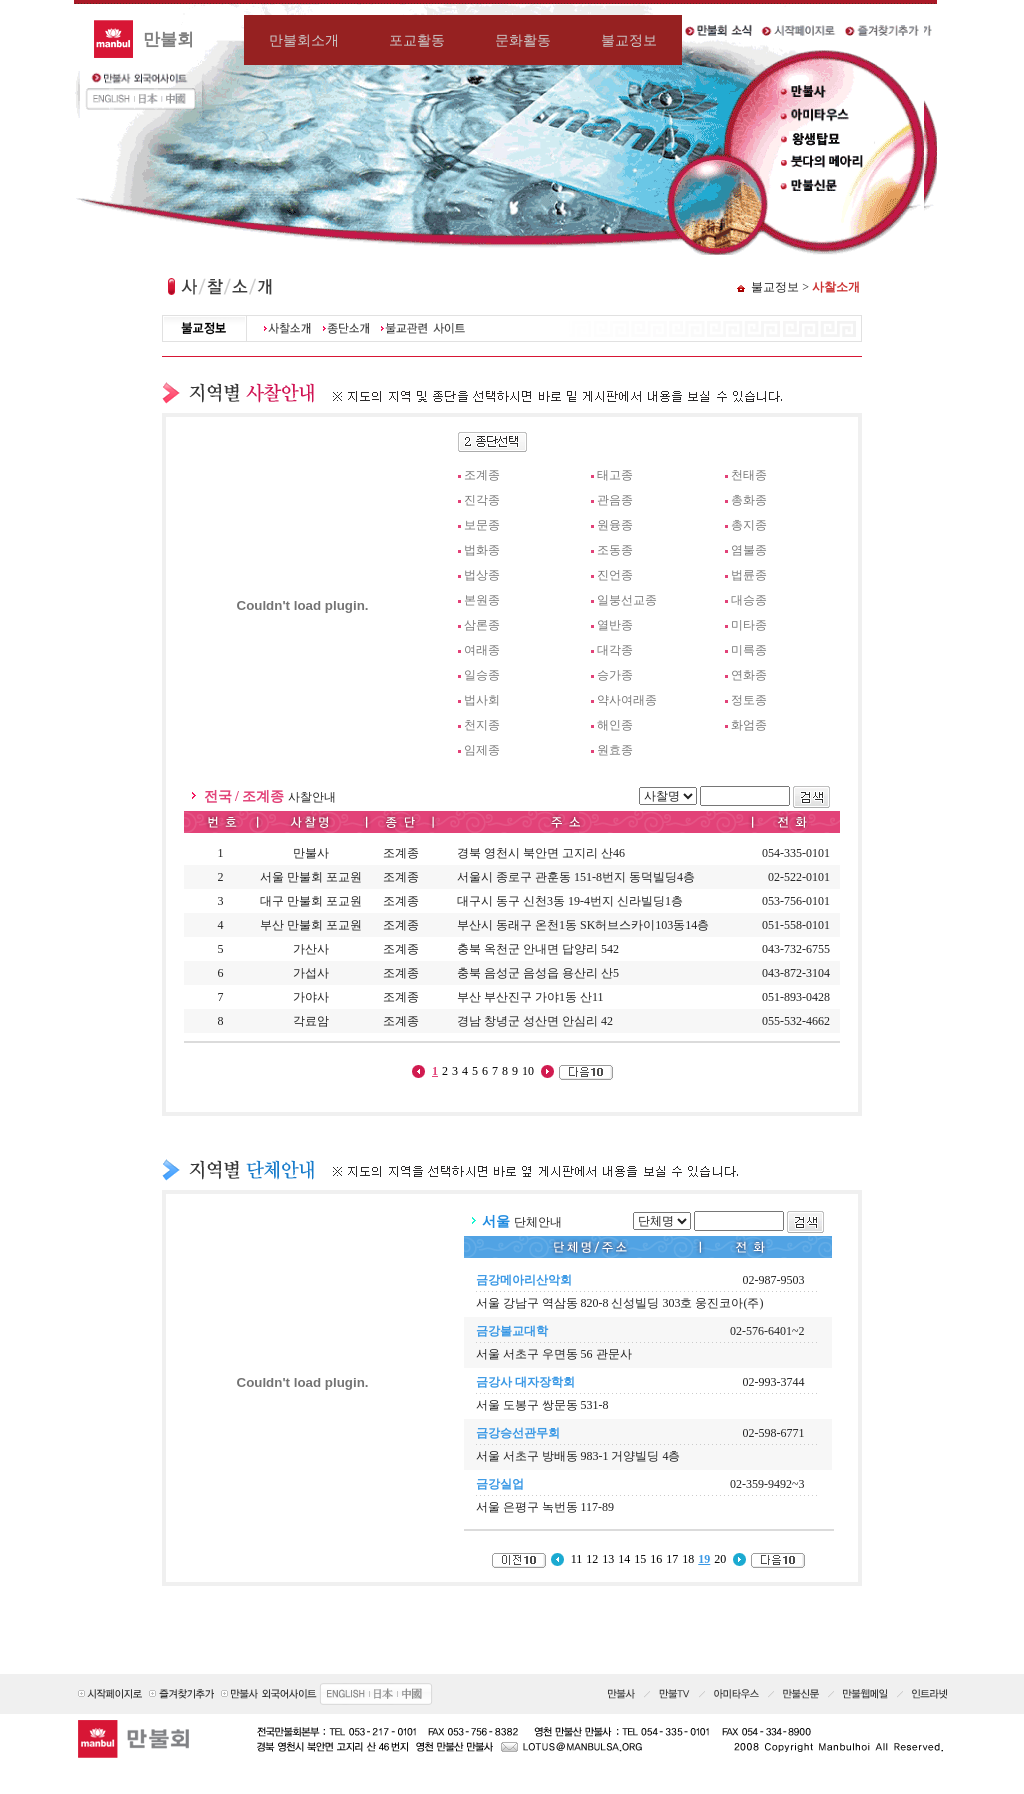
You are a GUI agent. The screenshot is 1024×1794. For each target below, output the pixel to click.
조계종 (482, 475)
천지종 (482, 725)
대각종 (615, 650)
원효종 (615, 750)
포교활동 (417, 40)
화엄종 (749, 725)
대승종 (749, 600)
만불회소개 (304, 40)
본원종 (482, 600)
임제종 (482, 750)
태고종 (615, 475)
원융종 (615, 525)
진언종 (615, 575)
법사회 (482, 700)
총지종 (749, 525)
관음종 (615, 500)
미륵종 (749, 650)
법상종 (482, 575)
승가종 (615, 675)
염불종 (749, 550)
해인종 (615, 725)
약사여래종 (627, 700)
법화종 (482, 550)
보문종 (482, 525)
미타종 (749, 625)
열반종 (615, 625)
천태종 (749, 475)
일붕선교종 (627, 600)
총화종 (749, 500)
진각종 (482, 500)
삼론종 (482, 625)
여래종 (482, 650)
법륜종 (749, 575)
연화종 (749, 675)
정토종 (749, 700)
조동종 (615, 550)
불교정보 (629, 40)
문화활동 (523, 40)
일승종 (482, 675)
